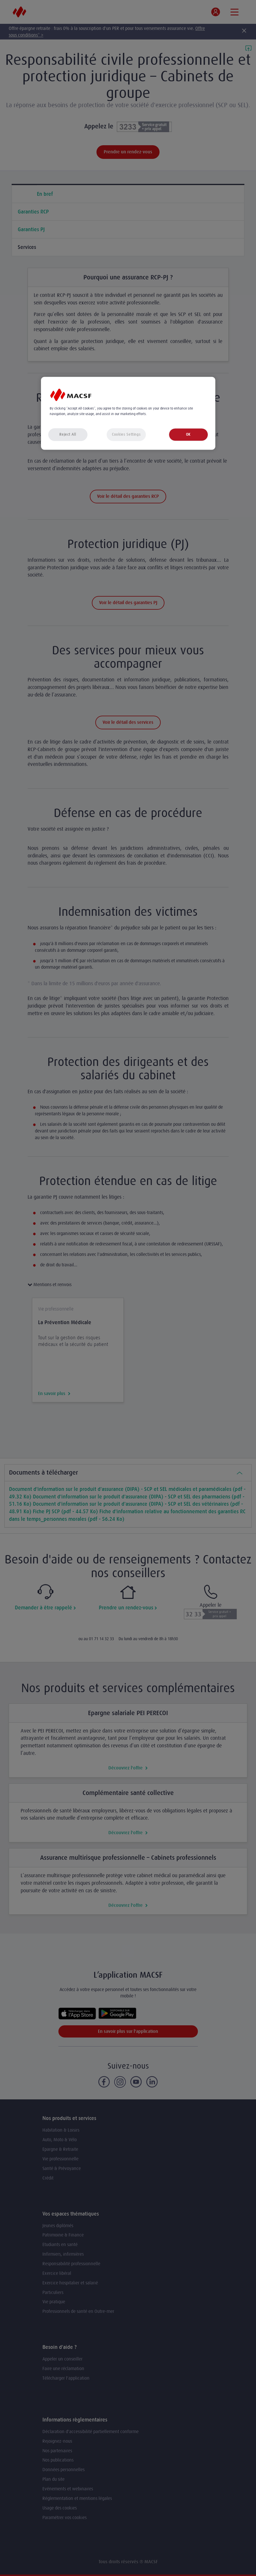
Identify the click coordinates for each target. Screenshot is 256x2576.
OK (188, 434)
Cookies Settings (126, 434)
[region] (128, 413)
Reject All (67, 434)
